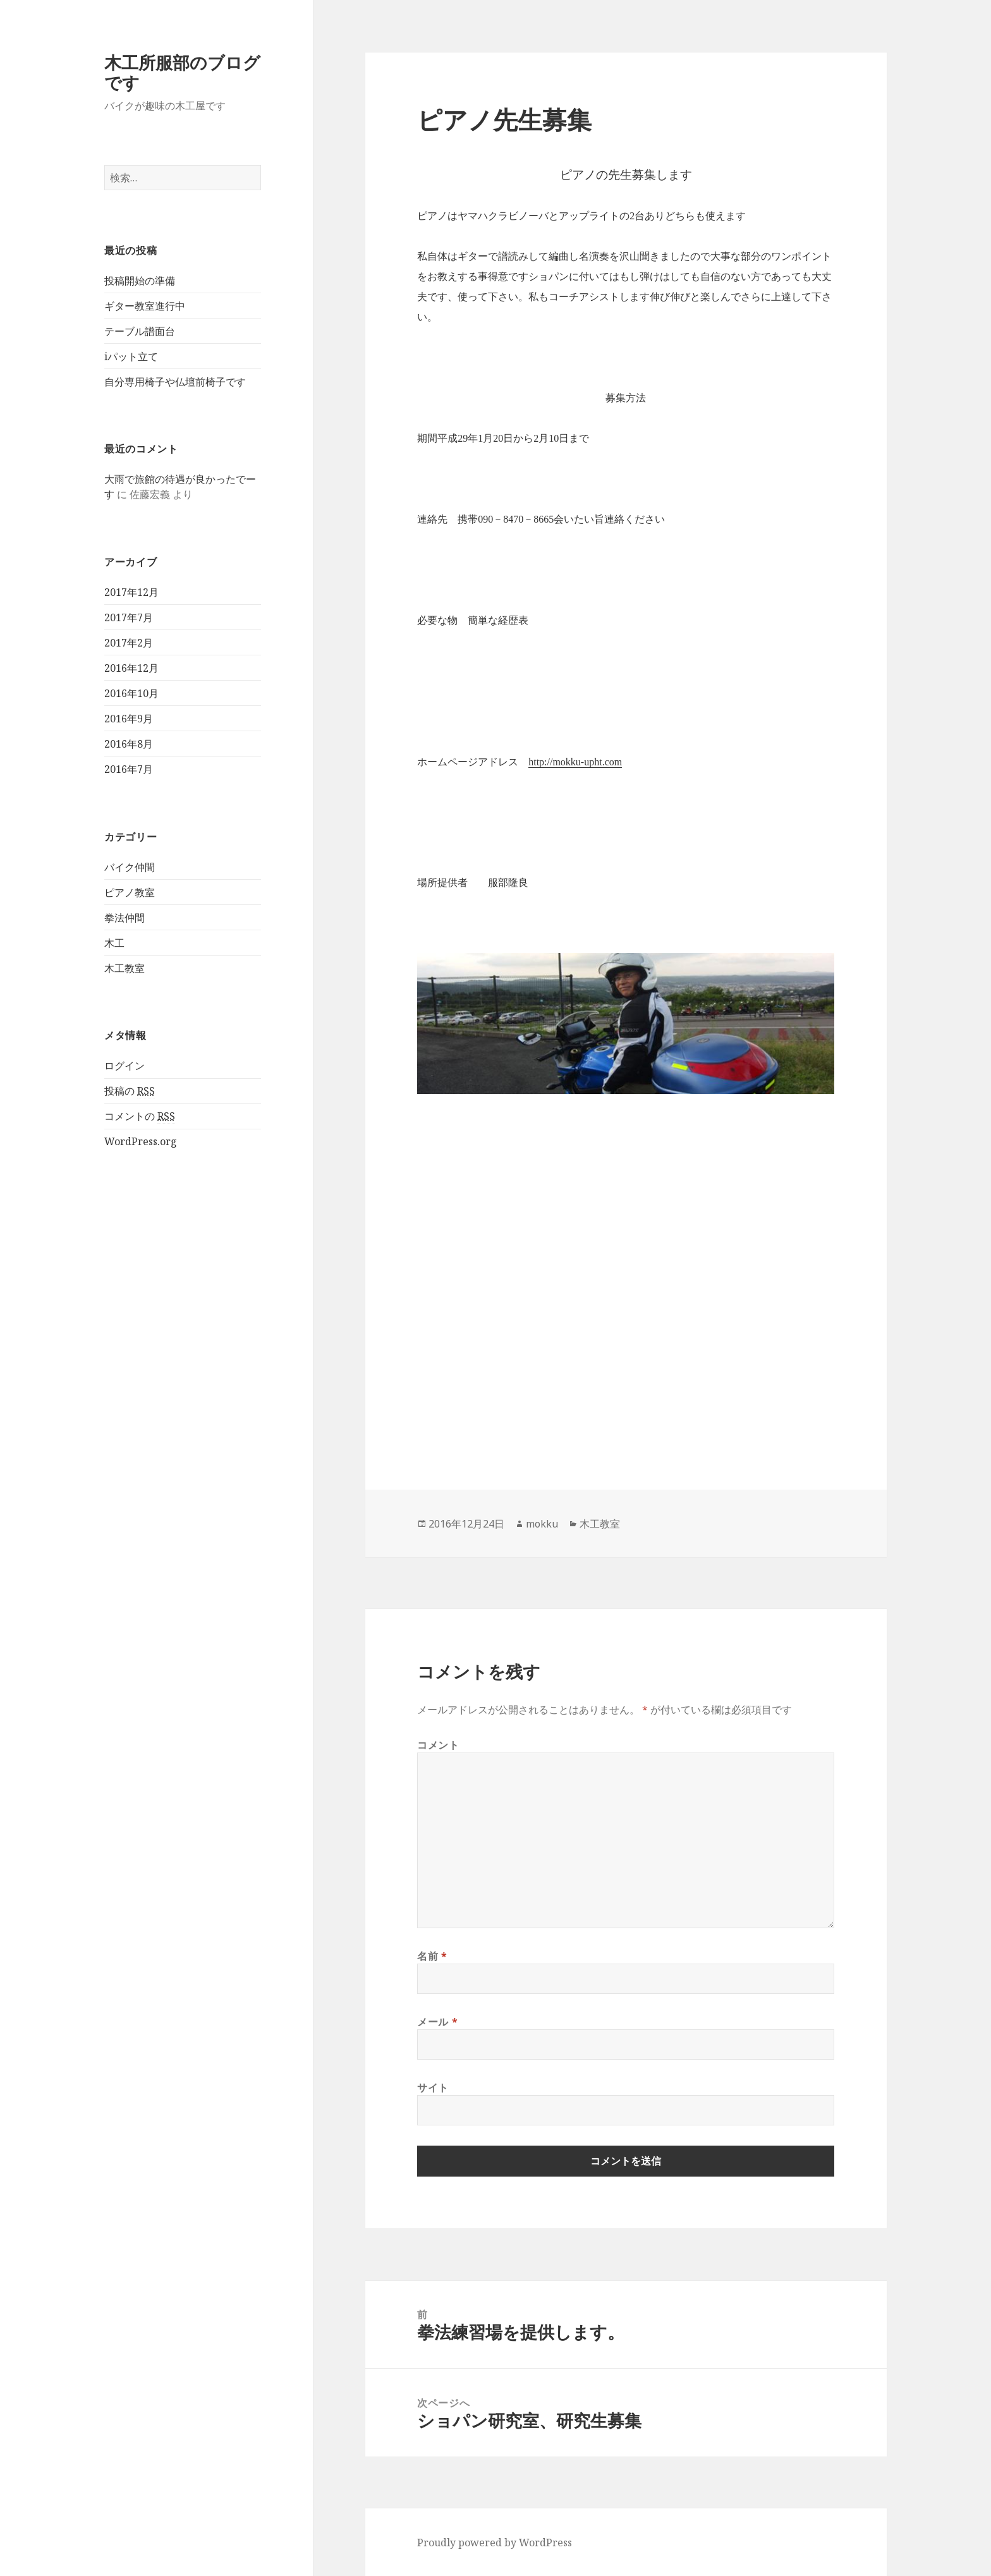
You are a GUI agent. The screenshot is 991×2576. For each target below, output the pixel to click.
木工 (114, 943)
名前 (432, 1956)
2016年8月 (128, 744)
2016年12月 (131, 668)
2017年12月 (131, 592)
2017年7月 (128, 617)
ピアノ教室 (129, 892)
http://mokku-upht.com (575, 761)
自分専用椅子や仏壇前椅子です (175, 382)
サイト (433, 2087)
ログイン (124, 1065)
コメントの (139, 1116)
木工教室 (124, 968)
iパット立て (131, 356)
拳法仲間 (124, 918)
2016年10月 (131, 693)
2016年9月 (128, 719)
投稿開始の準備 (139, 281)
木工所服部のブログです (182, 72)
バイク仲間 (129, 867)
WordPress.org (140, 1141)
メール (437, 2022)
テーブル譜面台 (139, 331)
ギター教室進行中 (144, 306)
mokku (542, 1524)
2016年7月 (128, 769)
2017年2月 (128, 643)
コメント (438, 1745)
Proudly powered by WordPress (494, 2542)
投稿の (129, 1091)
